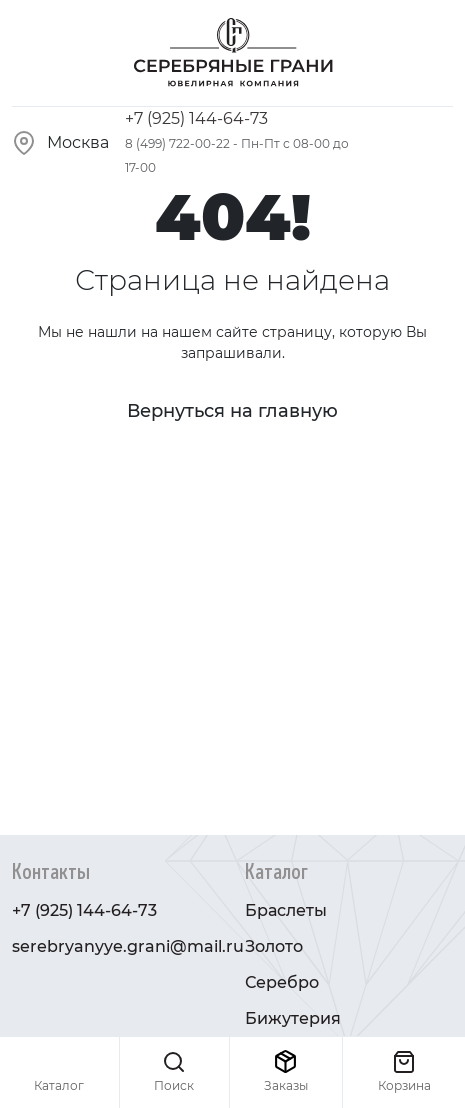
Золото (274, 946)
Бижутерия (293, 1018)
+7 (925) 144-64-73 (196, 118)
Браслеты (286, 910)
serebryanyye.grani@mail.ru (128, 946)
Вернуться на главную (232, 411)
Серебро (282, 982)
